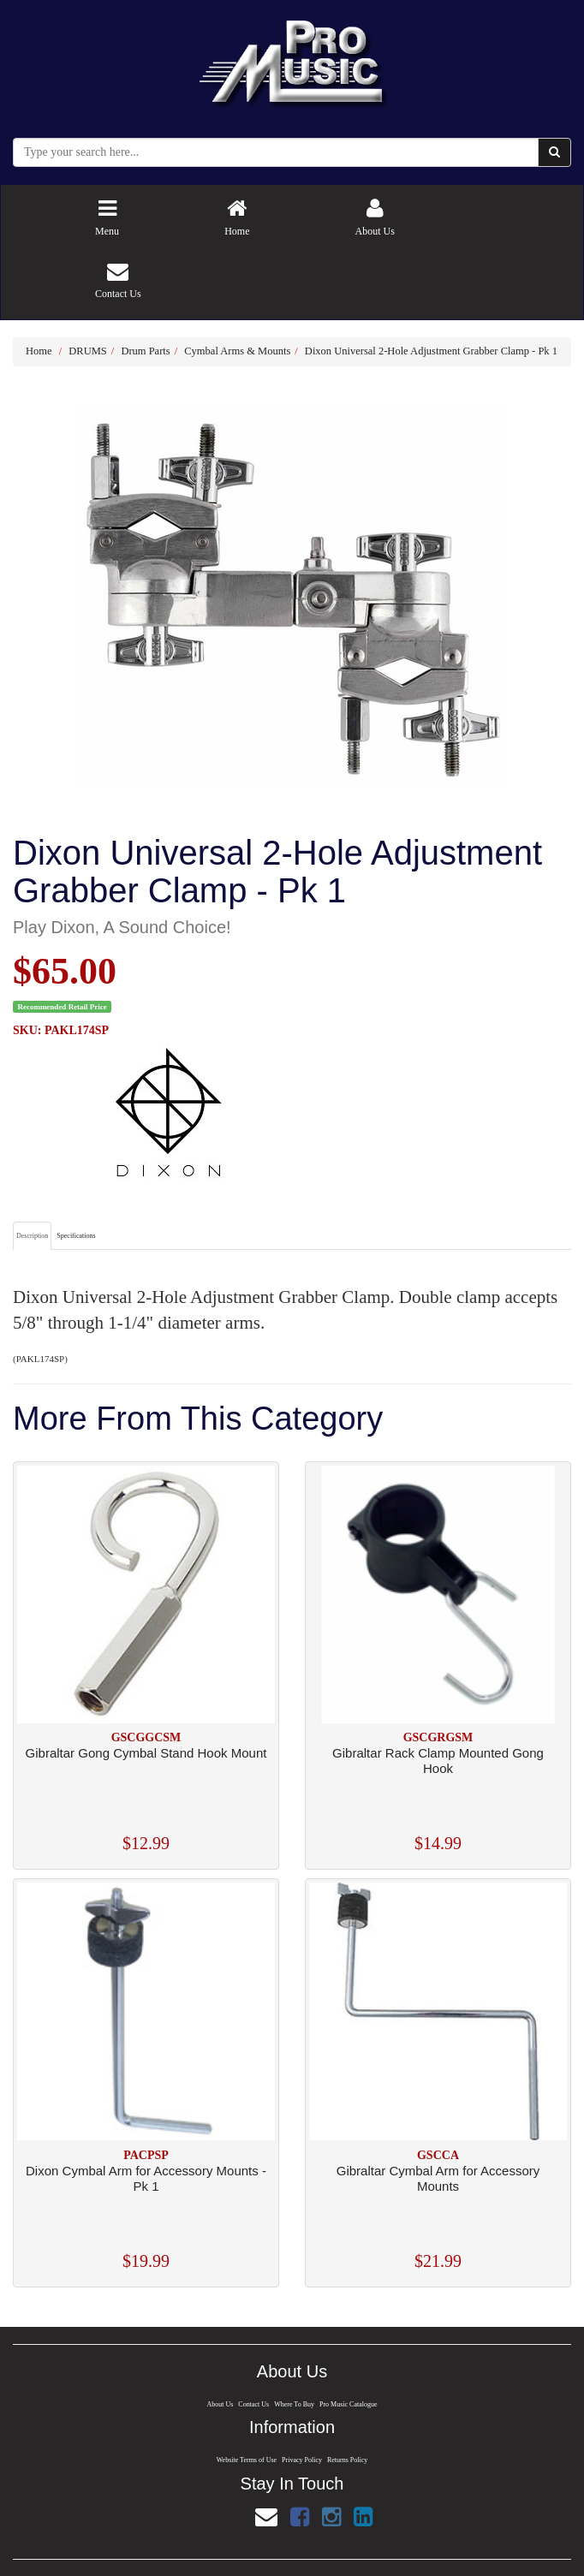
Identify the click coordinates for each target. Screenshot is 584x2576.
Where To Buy (294, 2404)
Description (32, 1236)
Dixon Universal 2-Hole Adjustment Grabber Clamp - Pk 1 (431, 351)
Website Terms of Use (245, 2461)
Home (39, 351)
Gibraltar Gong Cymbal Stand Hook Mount (146, 1753)
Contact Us (253, 2404)
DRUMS (87, 351)
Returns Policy (348, 2461)
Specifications (76, 1236)
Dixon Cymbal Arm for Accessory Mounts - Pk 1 (146, 2178)
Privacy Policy (302, 2461)
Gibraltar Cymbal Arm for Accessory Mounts (438, 2178)
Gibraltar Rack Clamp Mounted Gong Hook (438, 1761)
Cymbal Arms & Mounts (237, 351)
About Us (218, 2404)
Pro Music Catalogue (349, 2404)
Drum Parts (145, 351)
